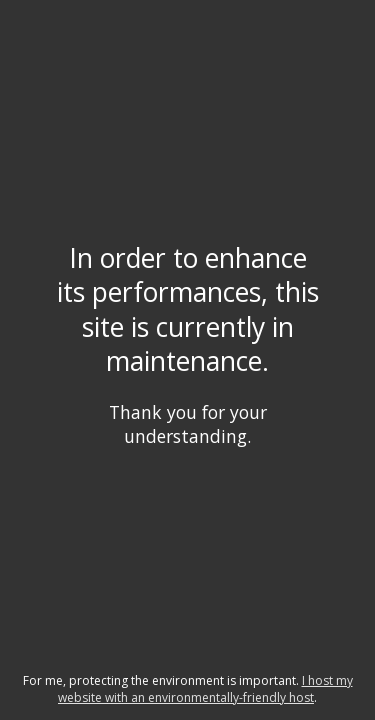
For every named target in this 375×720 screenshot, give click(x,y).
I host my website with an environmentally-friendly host (205, 689)
